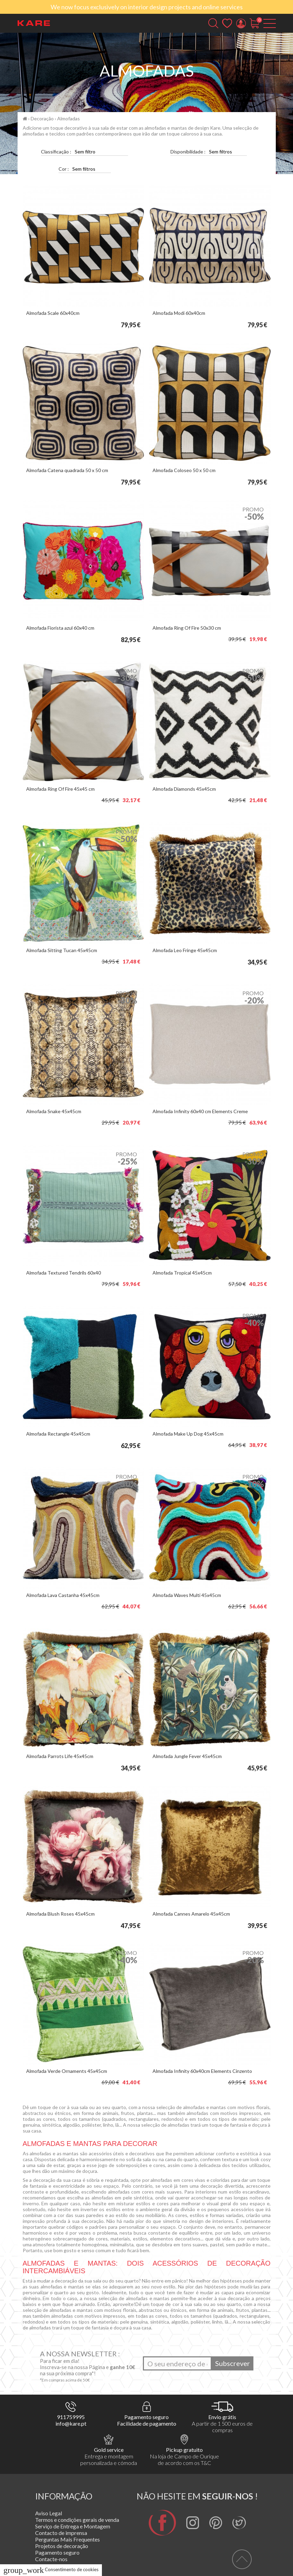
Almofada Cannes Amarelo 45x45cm (191, 1914)
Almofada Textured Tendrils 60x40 (63, 1273)
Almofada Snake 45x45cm (53, 1111)
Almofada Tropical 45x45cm (182, 1273)
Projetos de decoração (61, 2546)
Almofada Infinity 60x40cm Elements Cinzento (202, 2071)
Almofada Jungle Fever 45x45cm (187, 1756)
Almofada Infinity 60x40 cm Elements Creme (200, 1111)
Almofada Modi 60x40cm (179, 313)
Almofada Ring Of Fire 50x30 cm (187, 628)
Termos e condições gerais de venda (77, 2519)
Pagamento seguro (57, 2552)
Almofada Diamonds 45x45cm (184, 789)
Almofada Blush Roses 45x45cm (60, 1914)
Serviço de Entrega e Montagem (72, 2526)
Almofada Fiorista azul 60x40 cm (60, 628)
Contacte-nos (51, 2559)
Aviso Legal (48, 2513)
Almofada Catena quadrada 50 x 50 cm (67, 470)
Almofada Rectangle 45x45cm (58, 1434)
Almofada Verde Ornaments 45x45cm (66, 2071)
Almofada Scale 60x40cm (53, 313)
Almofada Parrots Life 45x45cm (59, 1756)
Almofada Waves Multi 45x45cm (187, 1595)
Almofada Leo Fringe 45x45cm (185, 950)
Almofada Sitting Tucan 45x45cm (61, 950)
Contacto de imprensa (61, 2532)
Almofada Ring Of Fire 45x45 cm (60, 789)
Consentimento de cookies (50, 2569)
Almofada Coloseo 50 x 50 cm (184, 470)
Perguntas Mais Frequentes (67, 2539)
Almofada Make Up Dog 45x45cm (188, 1434)
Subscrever (232, 2363)
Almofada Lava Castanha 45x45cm (63, 1595)
